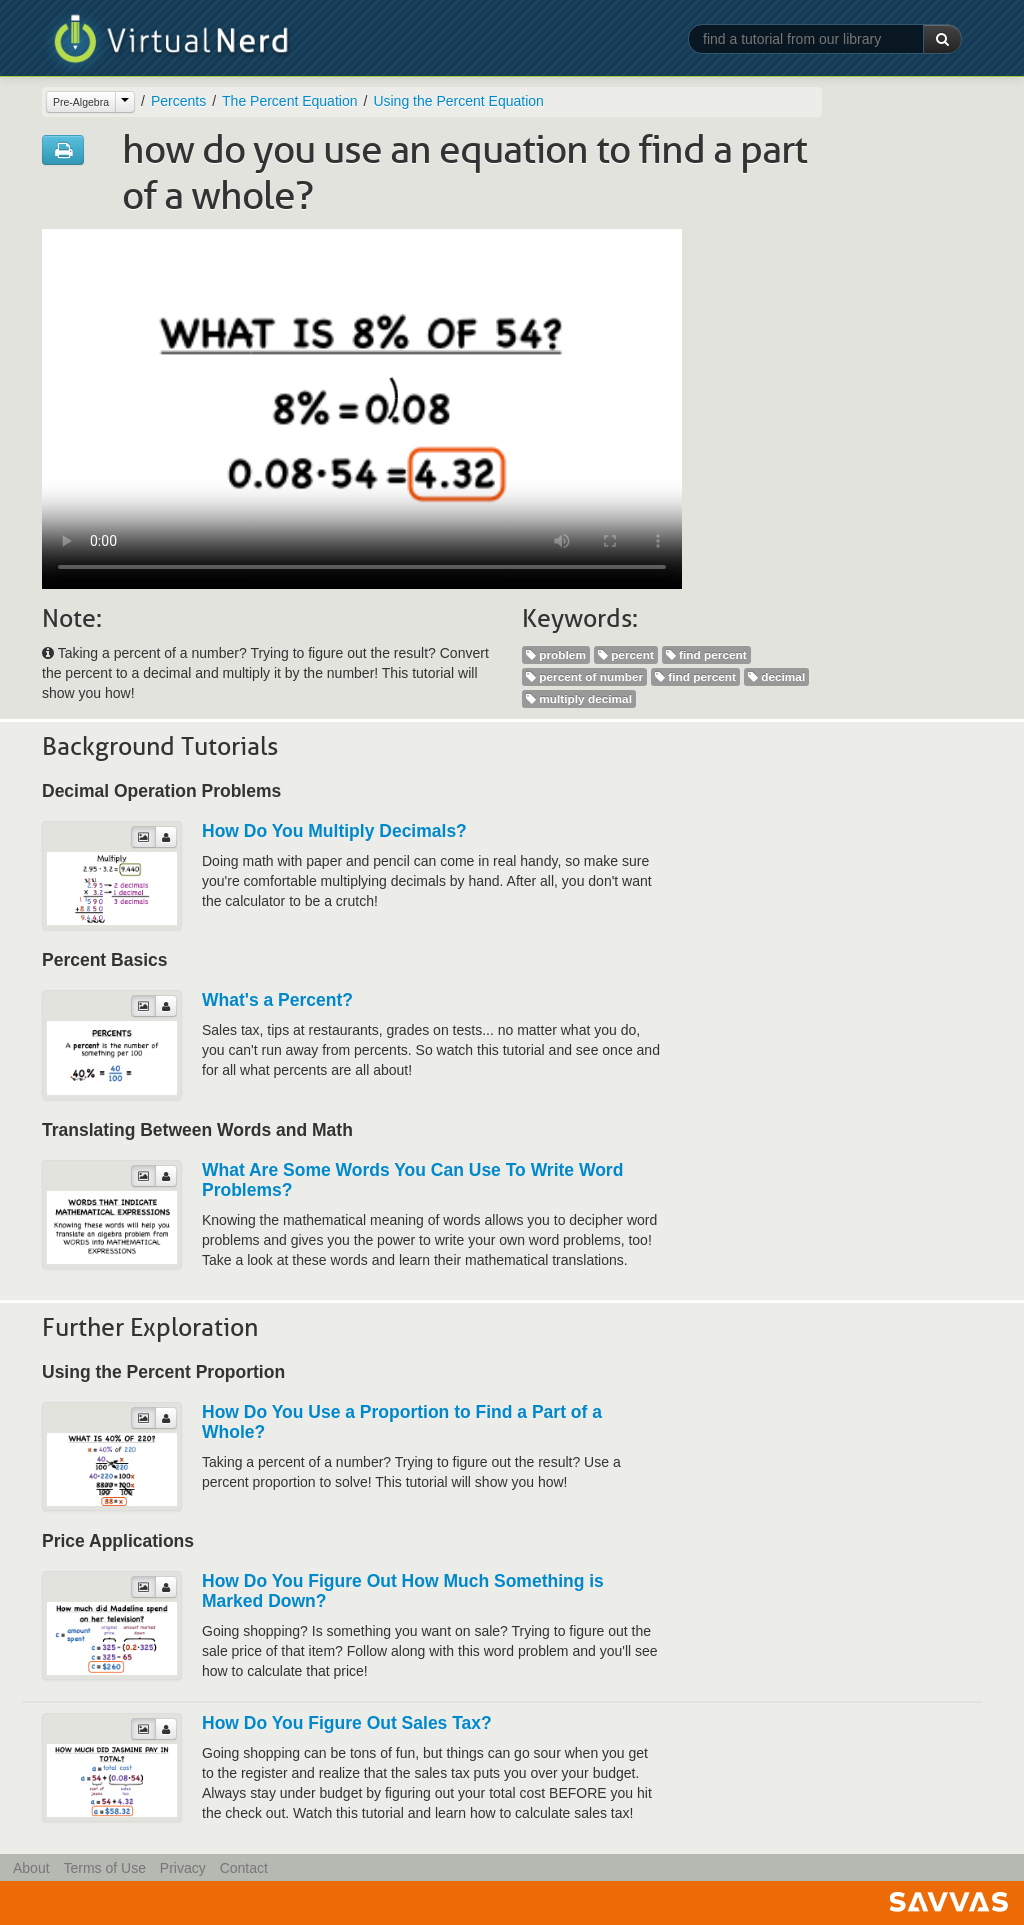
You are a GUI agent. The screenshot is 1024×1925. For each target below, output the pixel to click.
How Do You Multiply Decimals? (334, 831)
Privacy (183, 1868)
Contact (244, 1868)
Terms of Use (104, 1868)
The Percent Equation (289, 101)
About (31, 1868)
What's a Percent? (277, 1000)
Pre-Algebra (81, 102)
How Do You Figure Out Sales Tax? (347, 1723)
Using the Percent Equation (458, 101)
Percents (178, 101)
